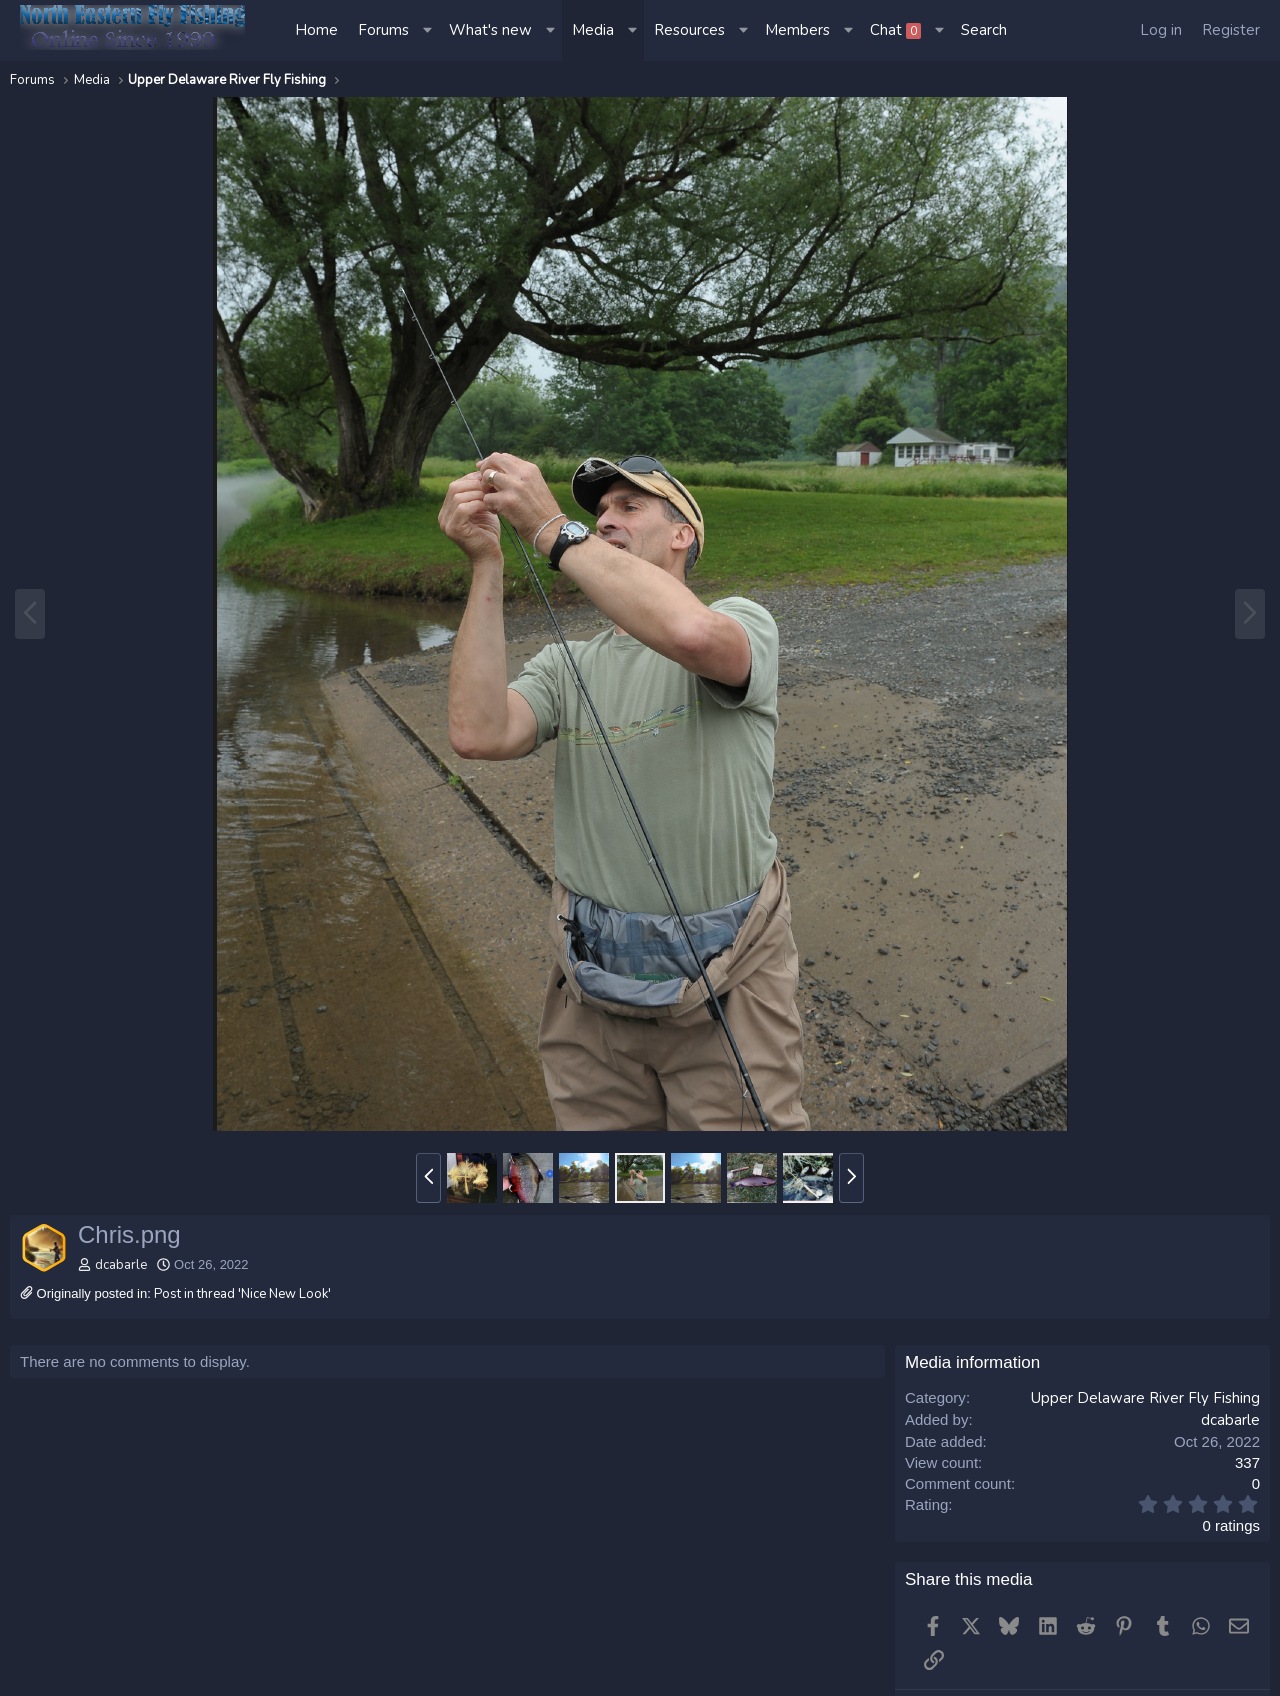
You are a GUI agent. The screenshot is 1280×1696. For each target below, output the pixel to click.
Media (593, 30)
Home (316, 30)
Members (797, 30)
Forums (383, 30)
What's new (490, 30)
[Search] (984, 30)
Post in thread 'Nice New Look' (242, 1294)
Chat (895, 30)
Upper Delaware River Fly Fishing (1145, 1398)
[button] (429, 30)
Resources (689, 30)
